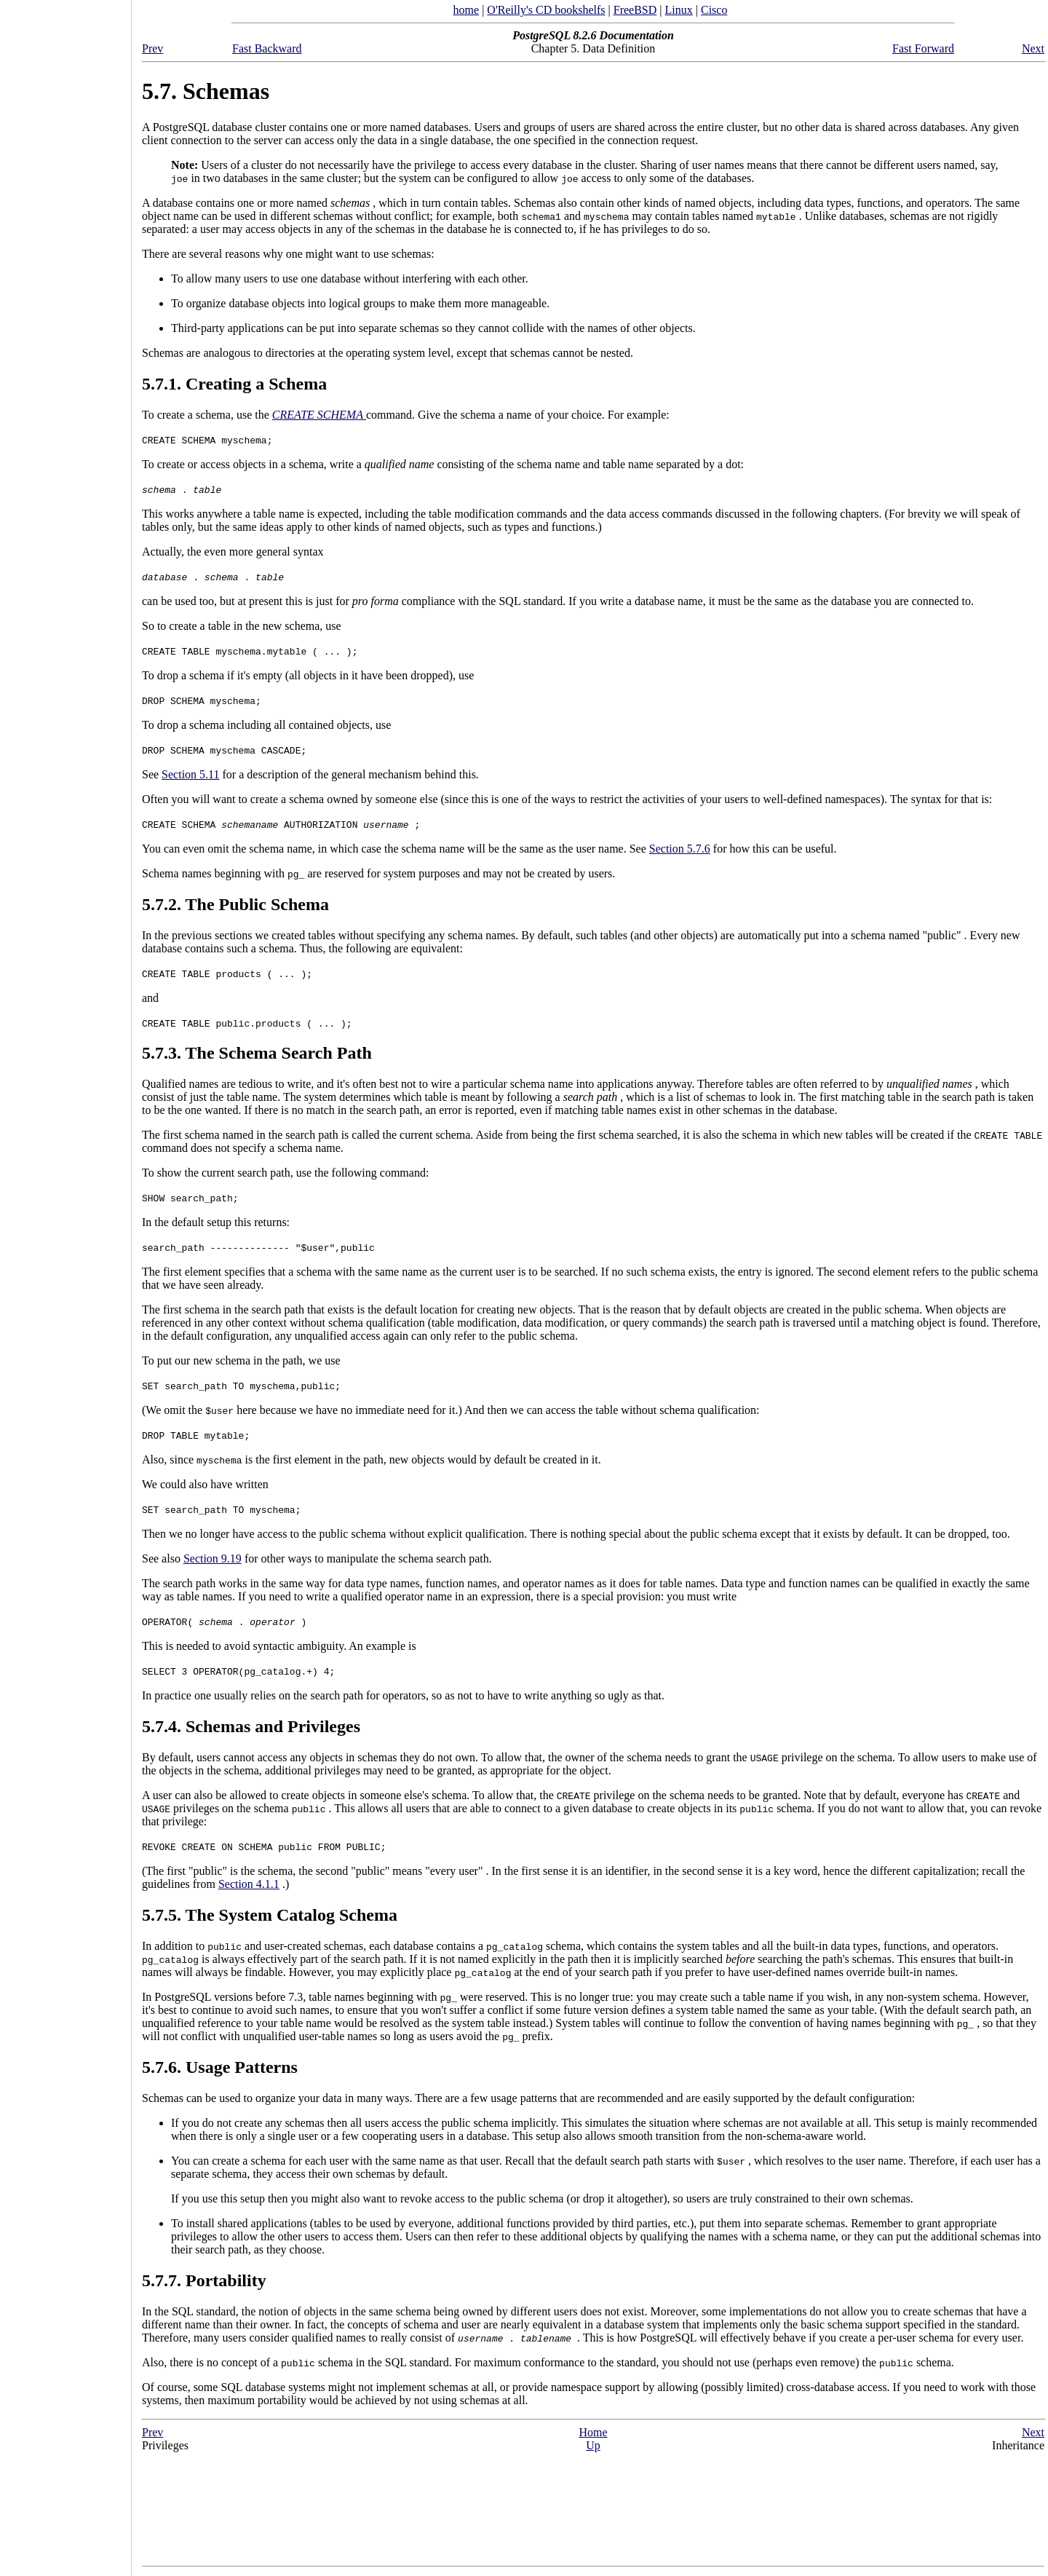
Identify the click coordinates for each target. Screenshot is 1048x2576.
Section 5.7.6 (679, 848)
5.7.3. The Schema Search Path (257, 1052)
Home (593, 2432)
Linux (679, 10)
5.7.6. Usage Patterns (220, 2067)
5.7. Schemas (205, 91)
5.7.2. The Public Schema (235, 904)
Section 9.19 (212, 1558)
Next (1033, 48)
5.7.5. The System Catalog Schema (269, 1914)
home (466, 10)
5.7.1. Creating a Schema (234, 383)
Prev (152, 48)
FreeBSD (635, 10)
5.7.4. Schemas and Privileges (251, 1726)
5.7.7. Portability (204, 2280)
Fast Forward (923, 48)
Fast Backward (267, 48)
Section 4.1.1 (248, 1884)
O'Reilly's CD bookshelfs (546, 10)
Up (593, 2445)
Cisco (714, 10)
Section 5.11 (190, 774)
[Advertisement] (65, 1282)
